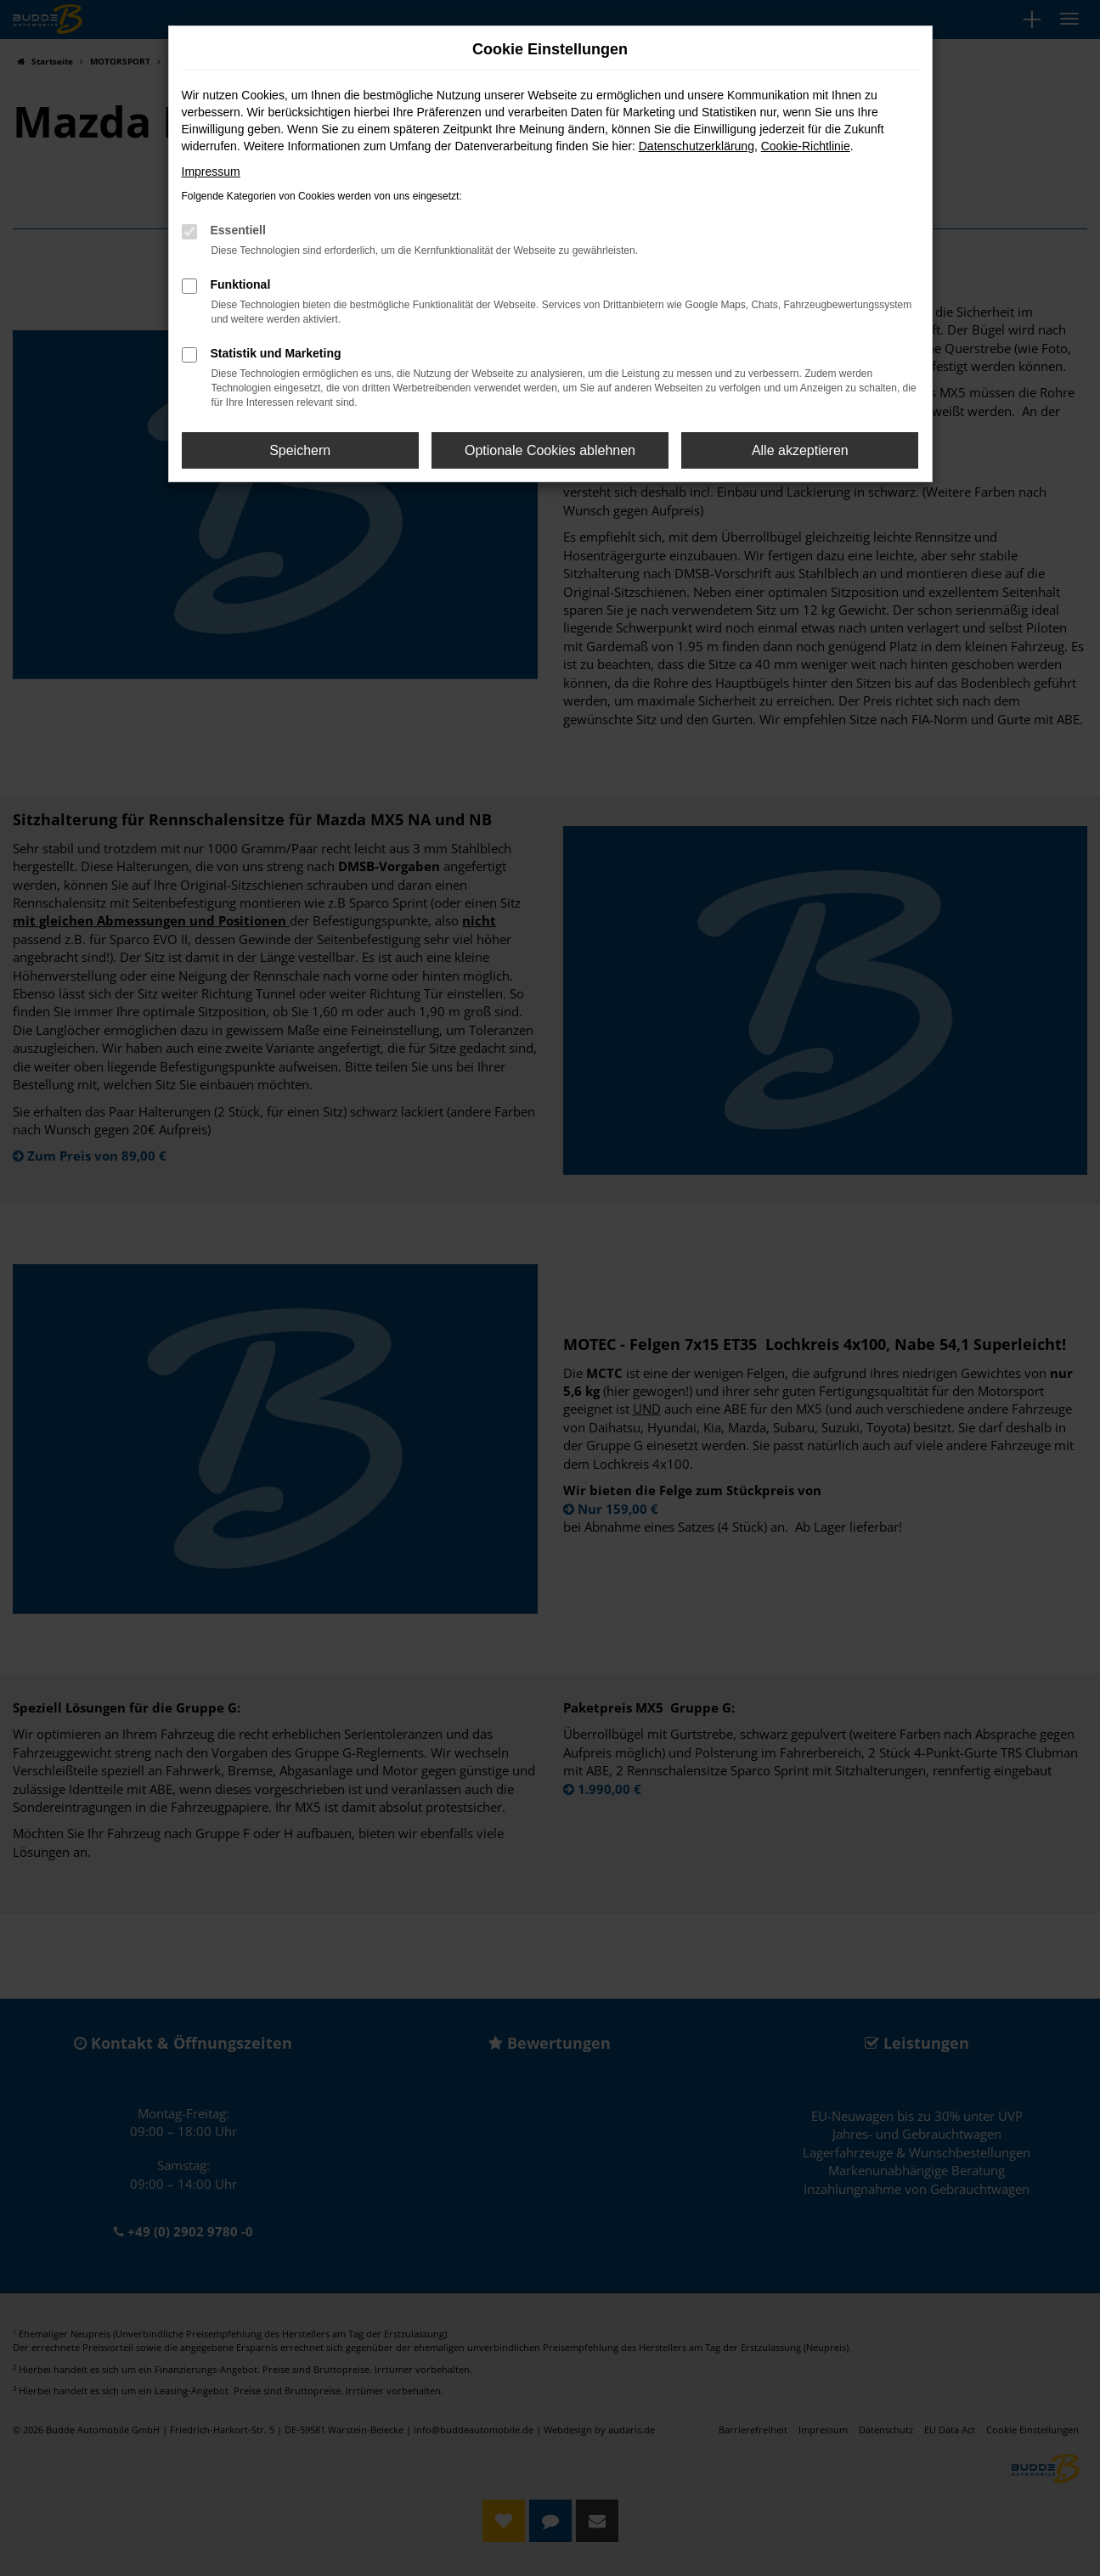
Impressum (211, 171)
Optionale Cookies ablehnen (550, 450)
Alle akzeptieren (800, 450)
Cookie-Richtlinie (805, 146)
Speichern (299, 450)
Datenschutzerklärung (696, 146)
